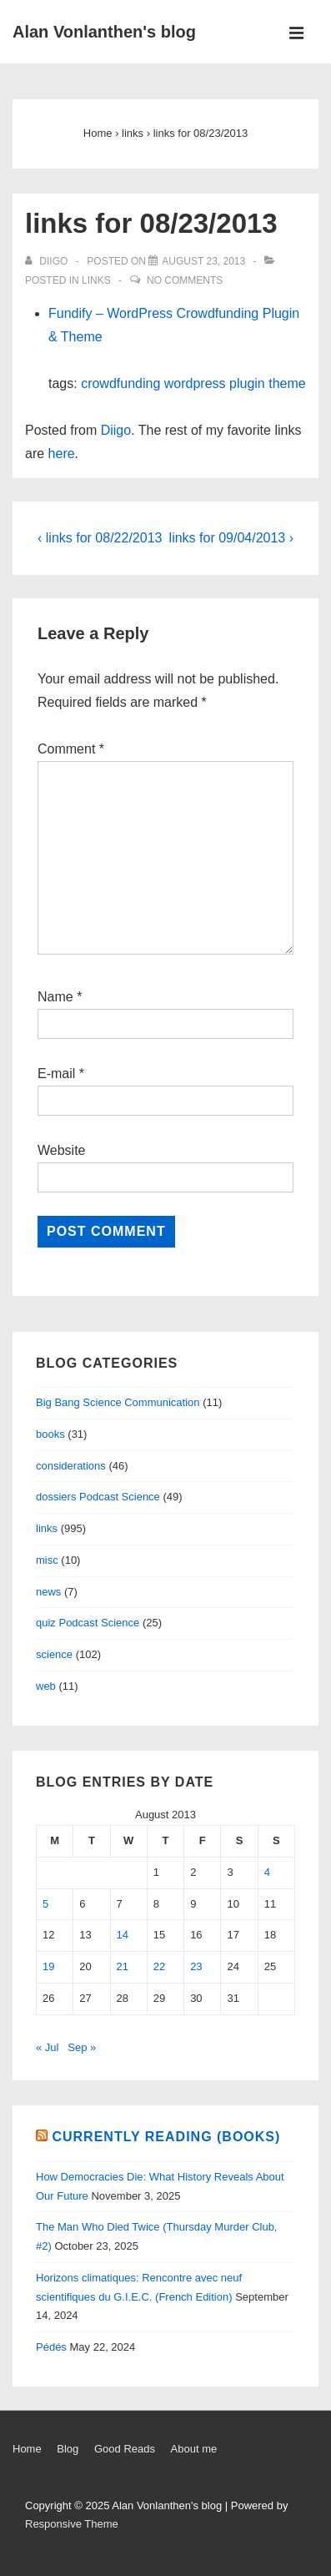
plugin (247, 383)
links (96, 280)
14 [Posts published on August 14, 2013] (122, 1934)
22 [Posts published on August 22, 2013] (159, 1966)
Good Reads (124, 2448)
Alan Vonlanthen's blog (104, 32)
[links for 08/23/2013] (203, 261)
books (50, 1434)
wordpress (195, 383)
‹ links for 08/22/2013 (100, 538)
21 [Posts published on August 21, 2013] (122, 1966)
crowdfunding (120, 383)
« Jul (47, 2047)
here (61, 453)
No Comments (185, 280)
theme (286, 383)
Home (27, 2448)
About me (194, 2448)
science (54, 1654)
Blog (67, 2448)
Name (55, 997)
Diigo (116, 430)
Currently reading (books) (166, 2137)
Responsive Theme (71, 2524)
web (46, 1686)
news (48, 1591)
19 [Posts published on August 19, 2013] (48, 1966)
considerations (71, 1465)
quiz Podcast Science (87, 1622)
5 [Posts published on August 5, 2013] (45, 1904)
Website (62, 1150)
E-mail (56, 1073)
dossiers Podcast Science (98, 1496)
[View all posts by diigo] (48, 261)
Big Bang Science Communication (118, 1402)
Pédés (51, 2347)
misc (47, 1560)
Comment (71, 749)
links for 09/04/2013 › (231, 538)
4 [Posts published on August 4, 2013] (267, 1872)
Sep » (82, 2047)
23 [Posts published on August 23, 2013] (196, 1966)
